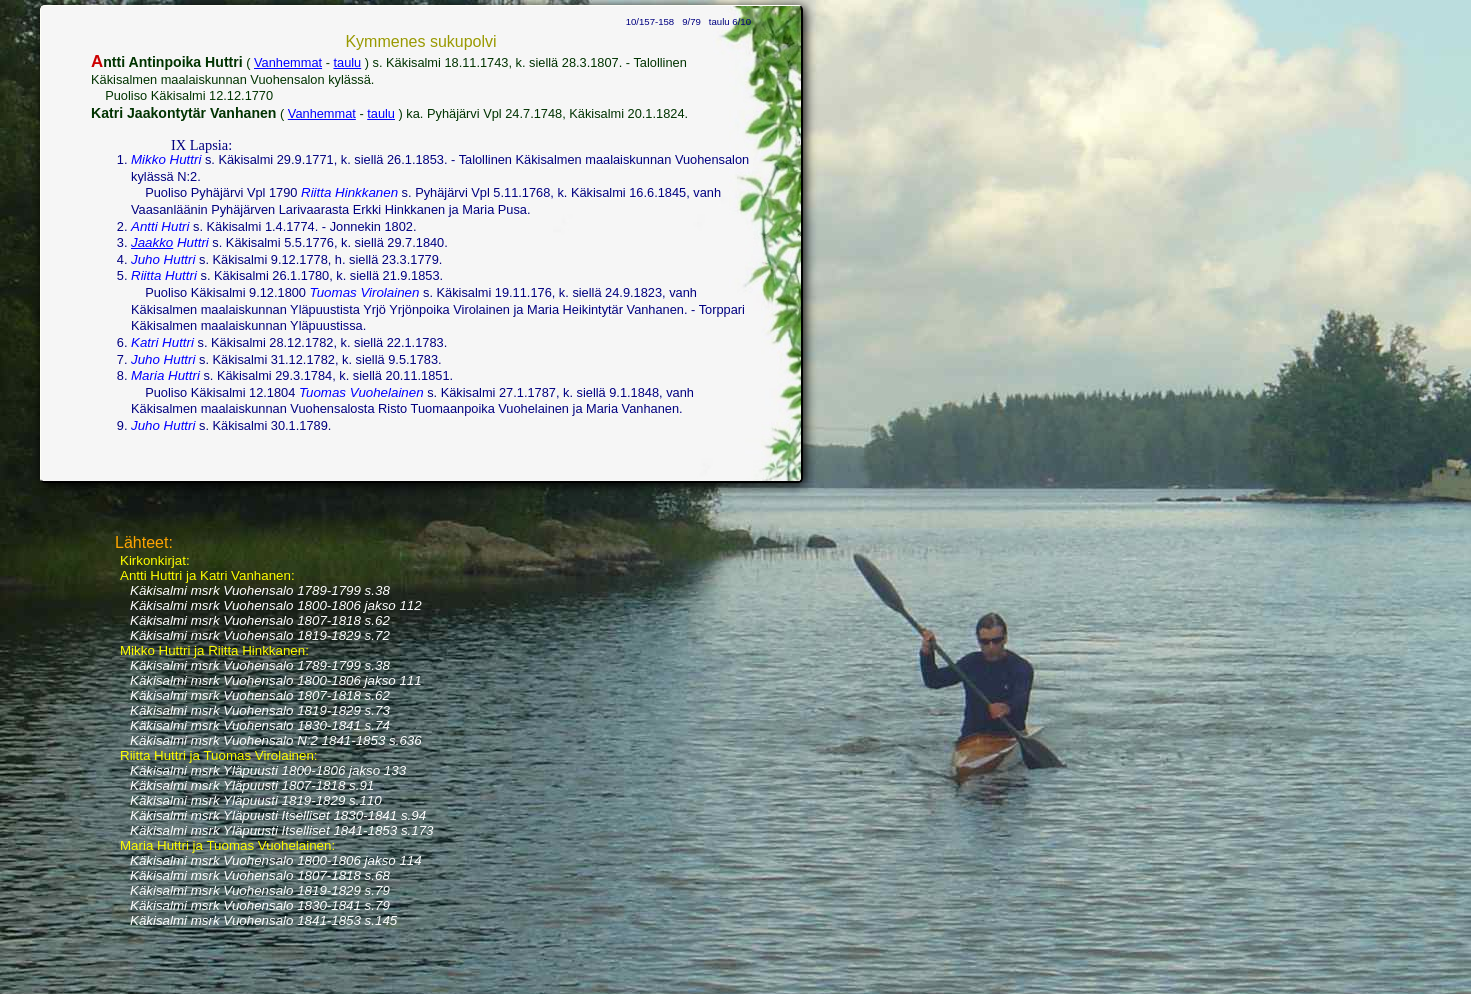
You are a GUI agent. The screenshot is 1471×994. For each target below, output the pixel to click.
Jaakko (152, 242)
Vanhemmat (288, 62)
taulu (347, 62)
